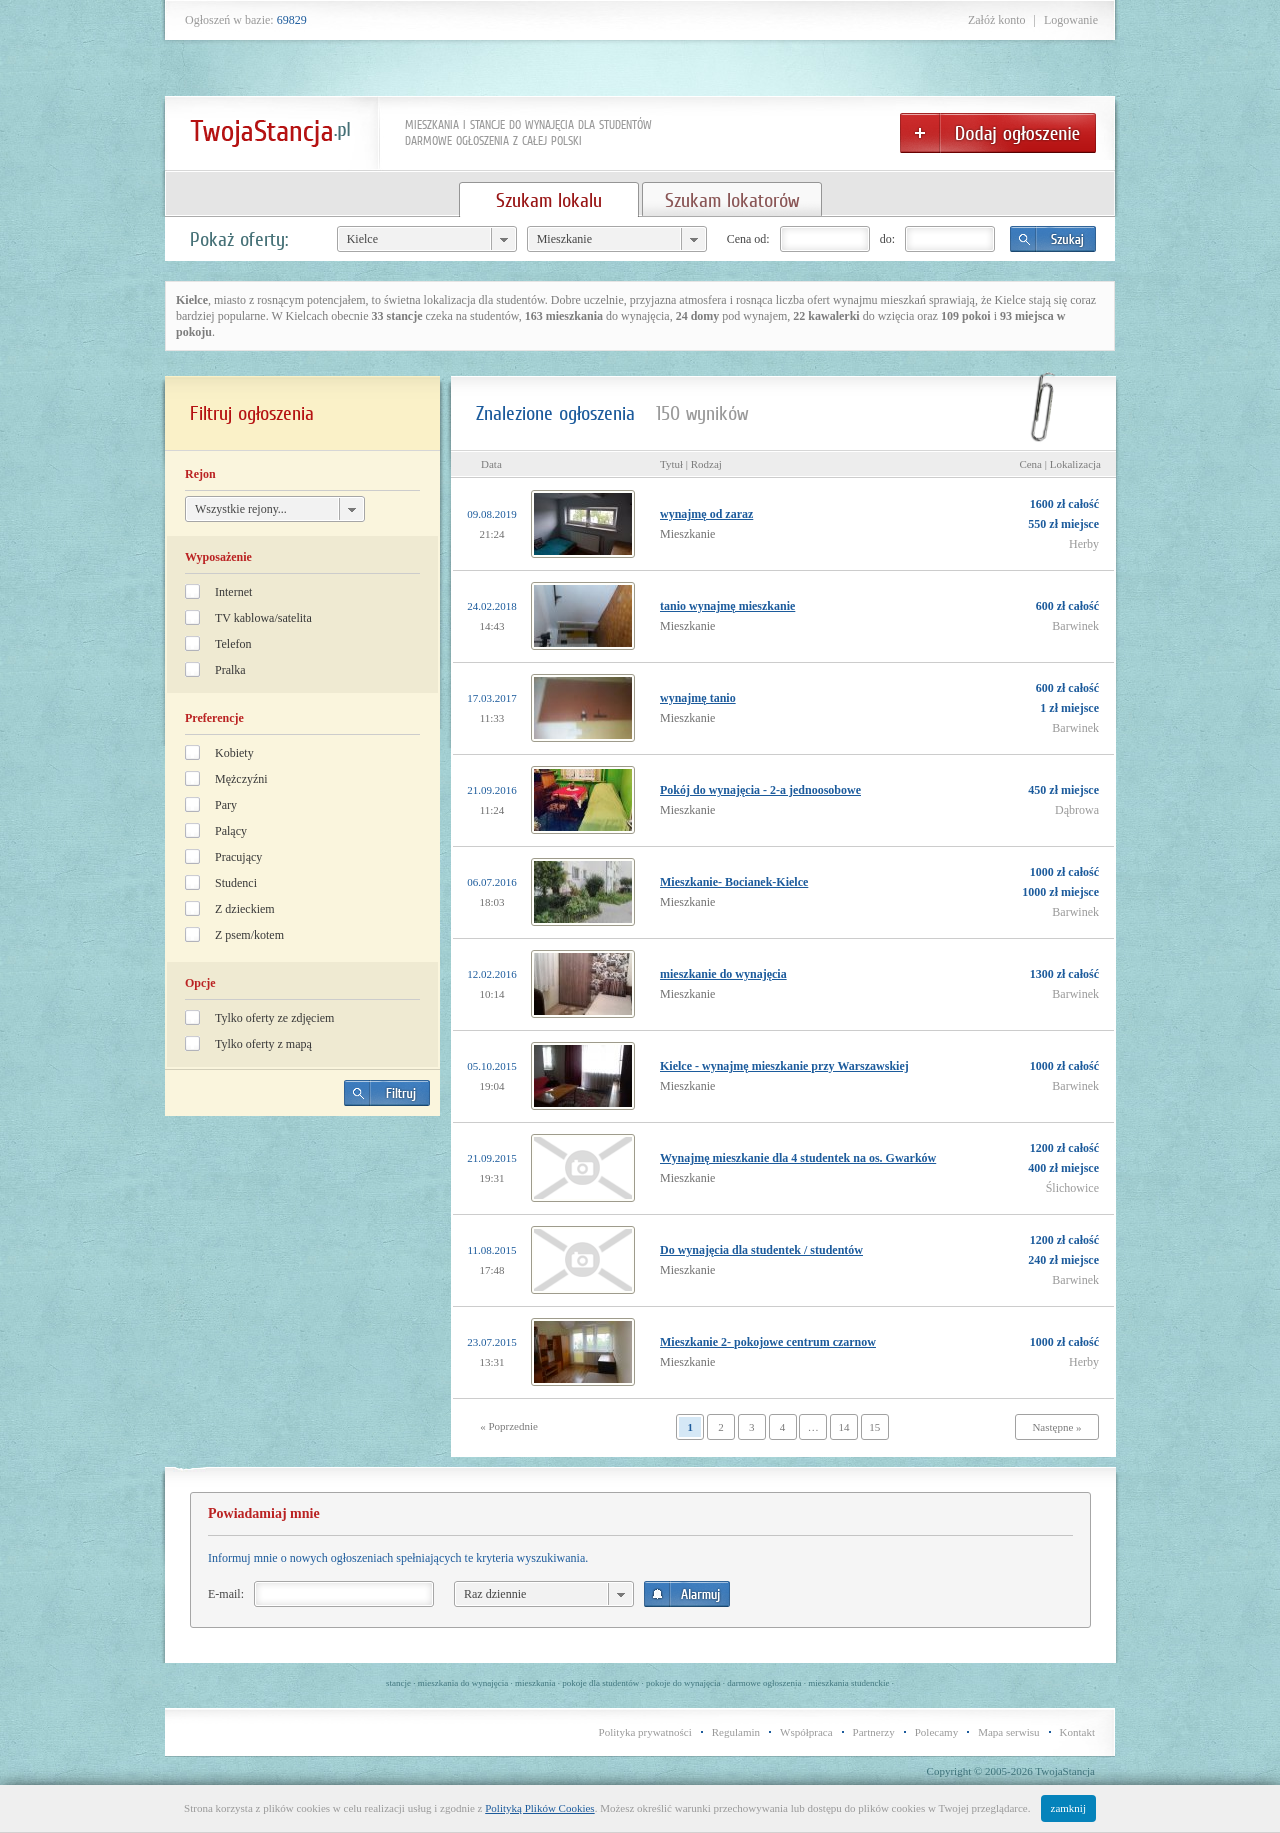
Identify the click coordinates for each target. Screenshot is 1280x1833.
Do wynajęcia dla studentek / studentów (761, 1250)
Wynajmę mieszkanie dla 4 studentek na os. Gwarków (798, 1158)
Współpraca (806, 1732)
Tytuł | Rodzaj (691, 464)
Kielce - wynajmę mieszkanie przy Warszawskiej (784, 1066)
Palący (231, 831)
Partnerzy (874, 1732)
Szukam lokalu (549, 200)
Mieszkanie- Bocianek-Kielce (734, 882)
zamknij (1068, 1808)
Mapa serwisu (1008, 1732)
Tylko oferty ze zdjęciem (274, 1018)
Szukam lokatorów (732, 200)
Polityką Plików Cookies (539, 1808)
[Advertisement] (303, 1271)
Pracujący (238, 857)
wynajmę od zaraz (706, 514)
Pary (226, 805)
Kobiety (234, 753)
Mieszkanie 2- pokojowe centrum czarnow (768, 1342)
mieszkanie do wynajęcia (723, 974)
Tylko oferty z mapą (263, 1044)
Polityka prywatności (645, 1732)
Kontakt (1077, 1732)
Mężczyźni (241, 779)
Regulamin (736, 1732)
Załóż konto (997, 20)
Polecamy (936, 1732)
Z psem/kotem (249, 935)
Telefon (233, 644)
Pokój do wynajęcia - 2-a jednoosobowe (760, 790)
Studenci (236, 883)
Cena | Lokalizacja (1060, 464)
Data (491, 464)
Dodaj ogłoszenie (998, 133)
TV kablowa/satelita (263, 618)
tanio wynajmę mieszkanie (727, 606)
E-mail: (226, 1594)
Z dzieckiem (245, 909)
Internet (233, 592)
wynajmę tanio (698, 698)
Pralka (230, 670)
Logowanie (1071, 20)
